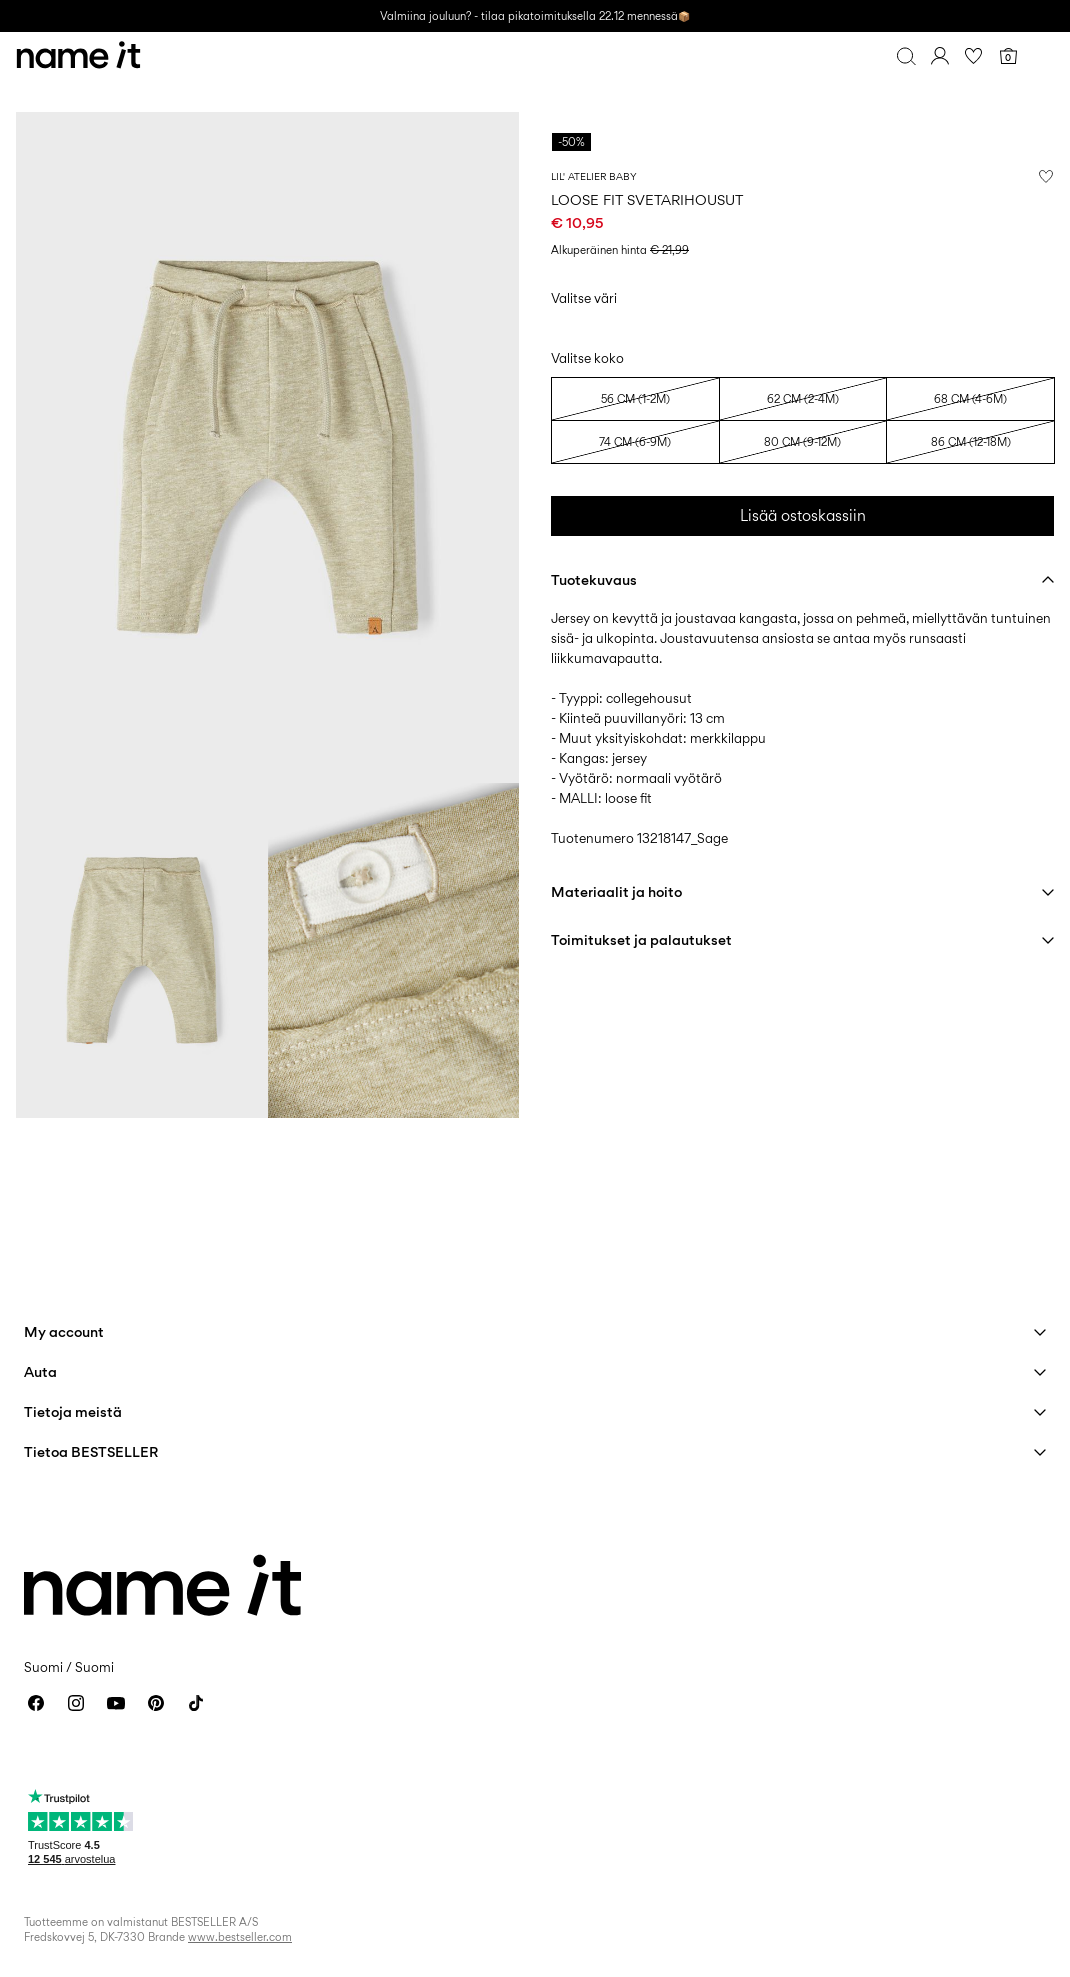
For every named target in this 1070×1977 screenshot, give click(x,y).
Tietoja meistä (73, 1411)
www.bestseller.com (240, 1937)
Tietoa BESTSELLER (91, 1451)
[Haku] (906, 56)
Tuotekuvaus (594, 579)
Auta (40, 1371)
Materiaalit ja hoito (616, 891)
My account (64, 1331)
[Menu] (1042, 56)
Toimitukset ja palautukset (641, 939)
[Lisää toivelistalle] (1046, 176)
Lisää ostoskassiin (803, 515)
